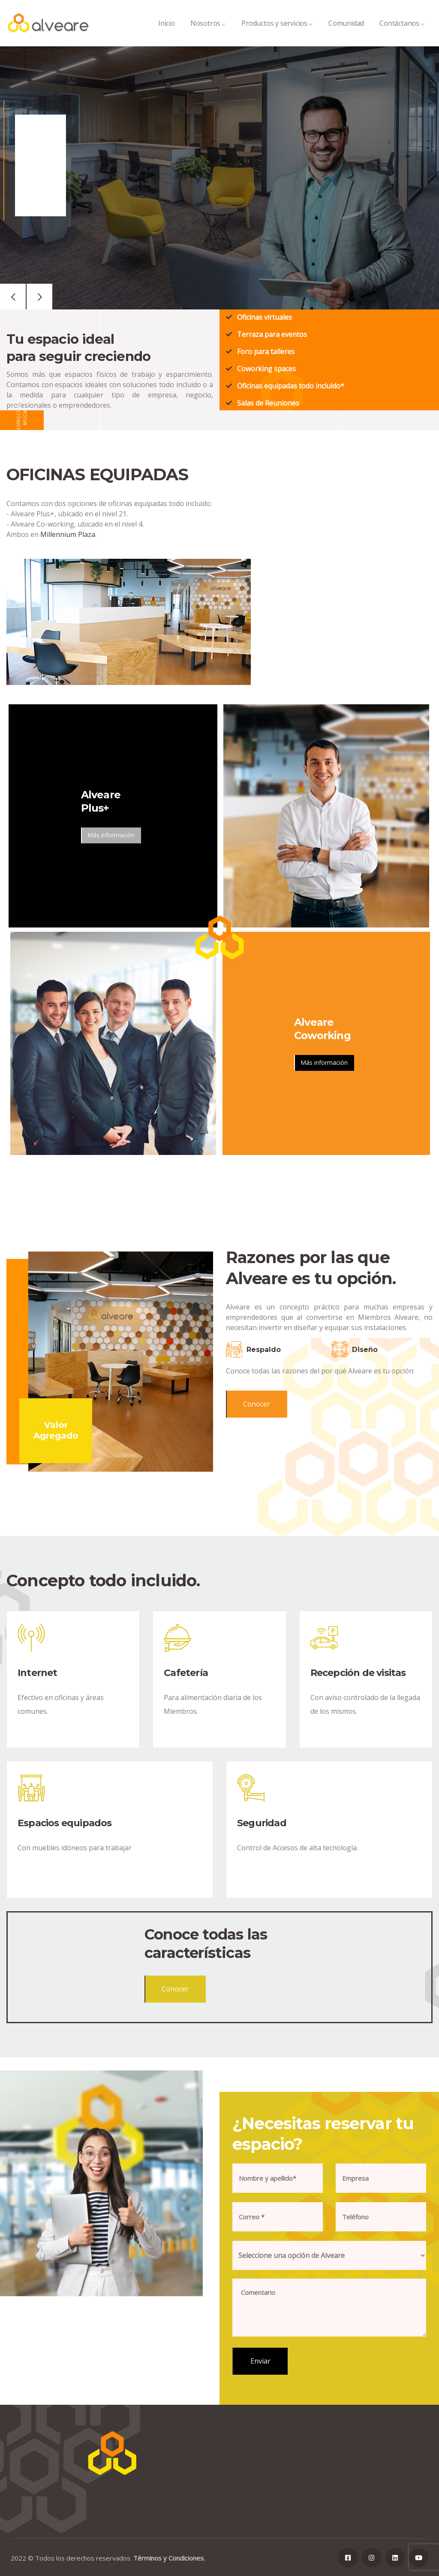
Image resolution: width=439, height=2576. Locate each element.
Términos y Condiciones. (169, 2558)
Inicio (166, 32)
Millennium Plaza (67, 534)
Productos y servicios (277, 32)
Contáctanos (402, 32)
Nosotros (208, 32)
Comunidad (346, 32)
